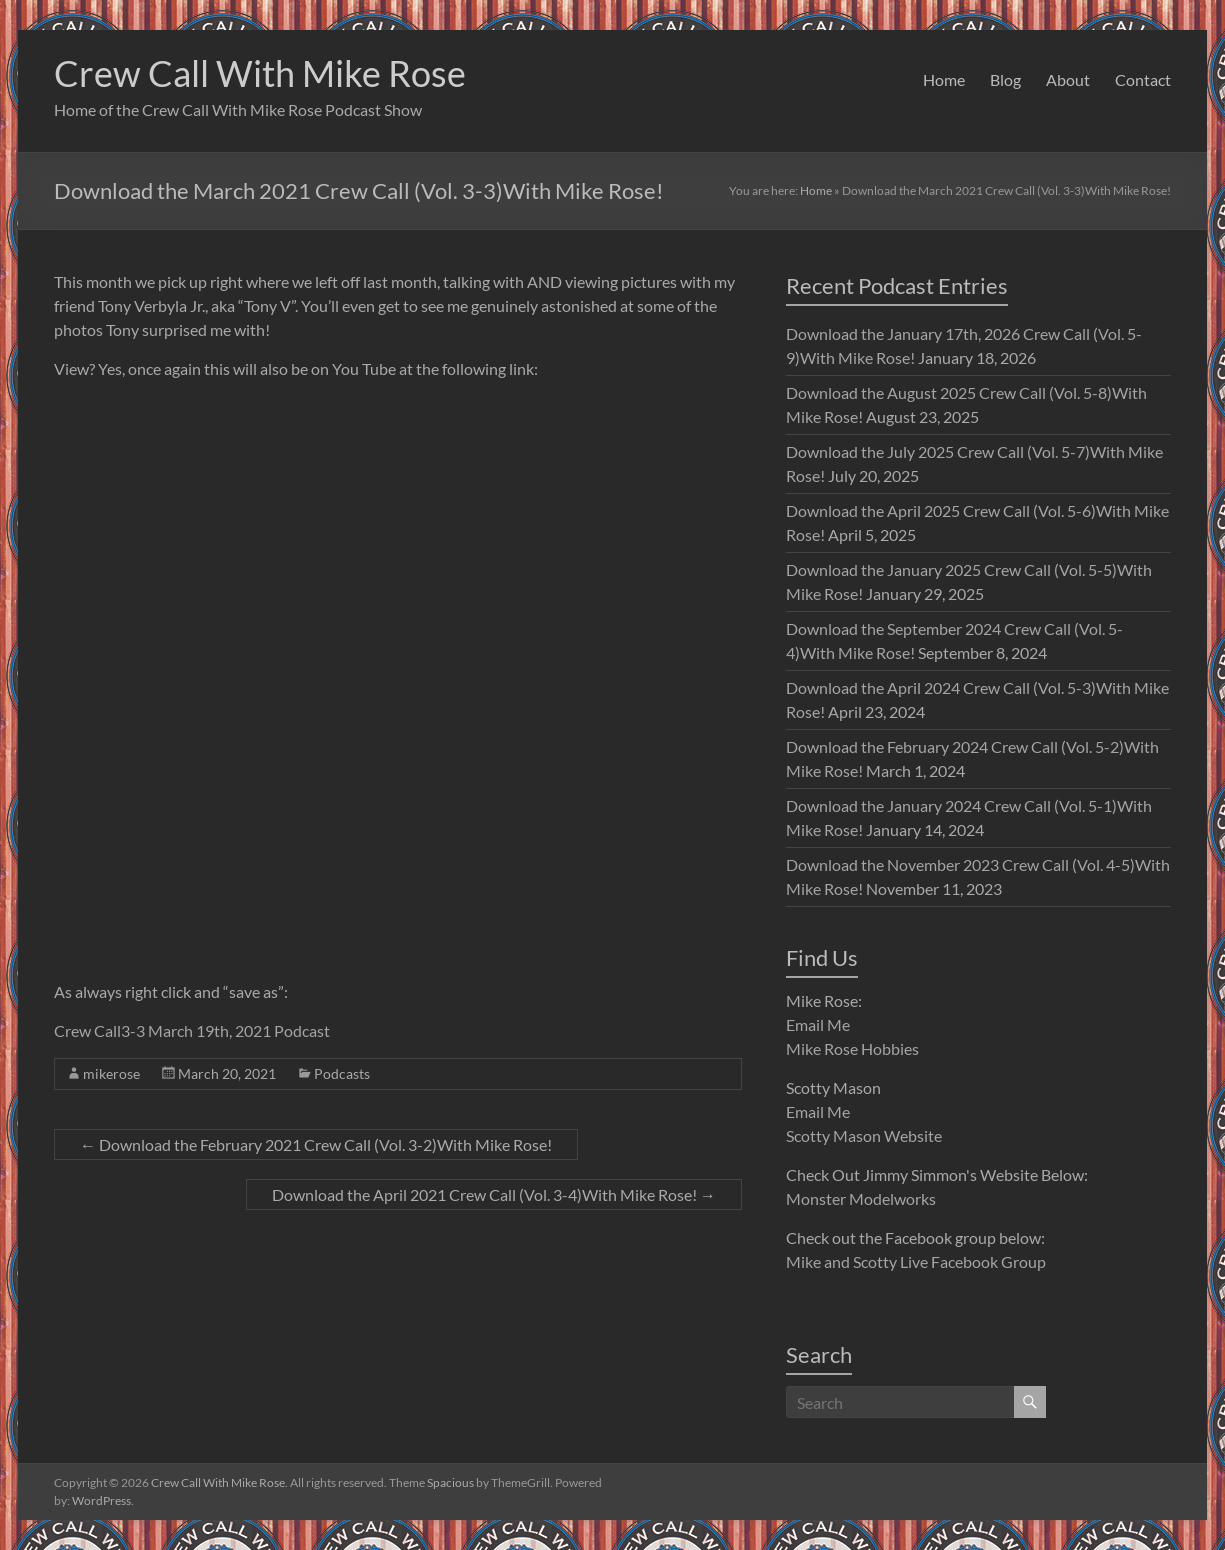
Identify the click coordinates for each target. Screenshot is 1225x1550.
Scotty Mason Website (864, 1135)
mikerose (111, 1073)
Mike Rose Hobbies (852, 1048)
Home (944, 79)
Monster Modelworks (861, 1198)
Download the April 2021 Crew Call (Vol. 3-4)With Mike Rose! (494, 1194)
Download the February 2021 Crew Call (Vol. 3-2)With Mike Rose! (316, 1144)
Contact (1143, 79)
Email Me (818, 1024)
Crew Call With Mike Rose (260, 73)
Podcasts (342, 1073)
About (1068, 79)
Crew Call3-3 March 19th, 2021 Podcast (192, 1030)
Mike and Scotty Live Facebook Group (916, 1261)
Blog (1005, 79)
